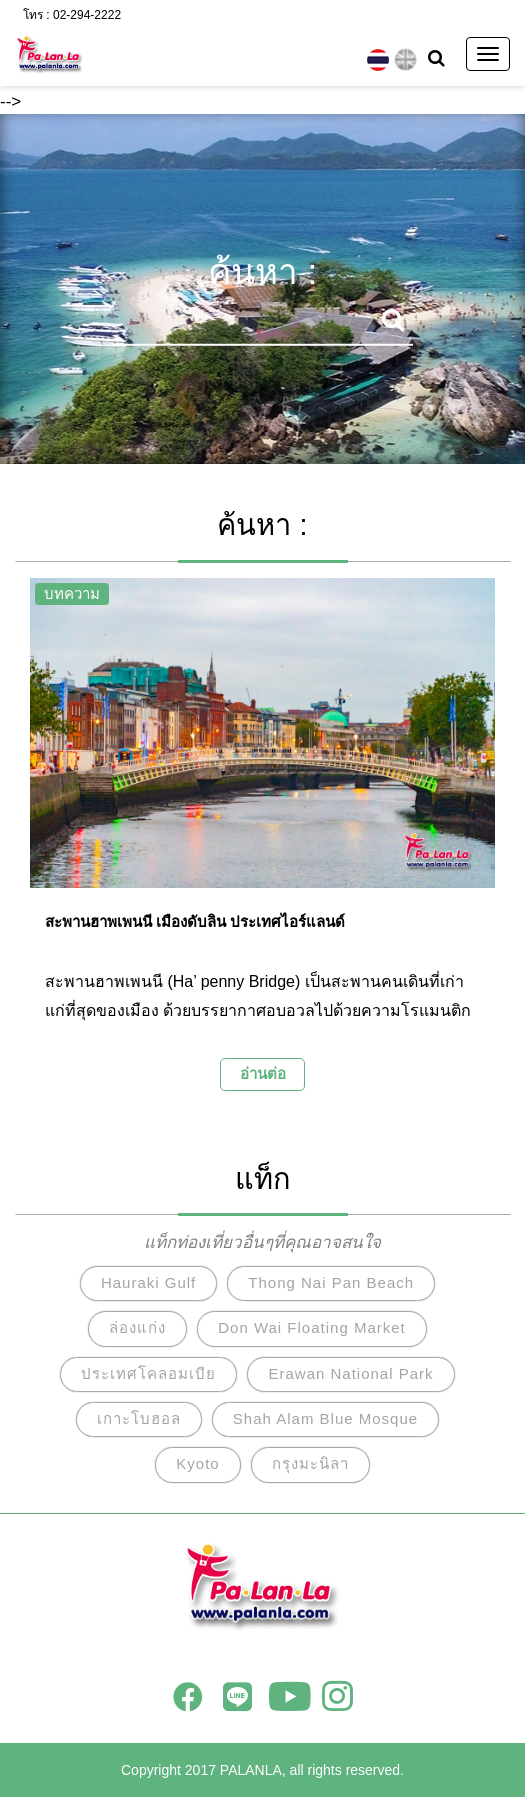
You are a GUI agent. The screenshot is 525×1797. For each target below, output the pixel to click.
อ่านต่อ (263, 1073)
